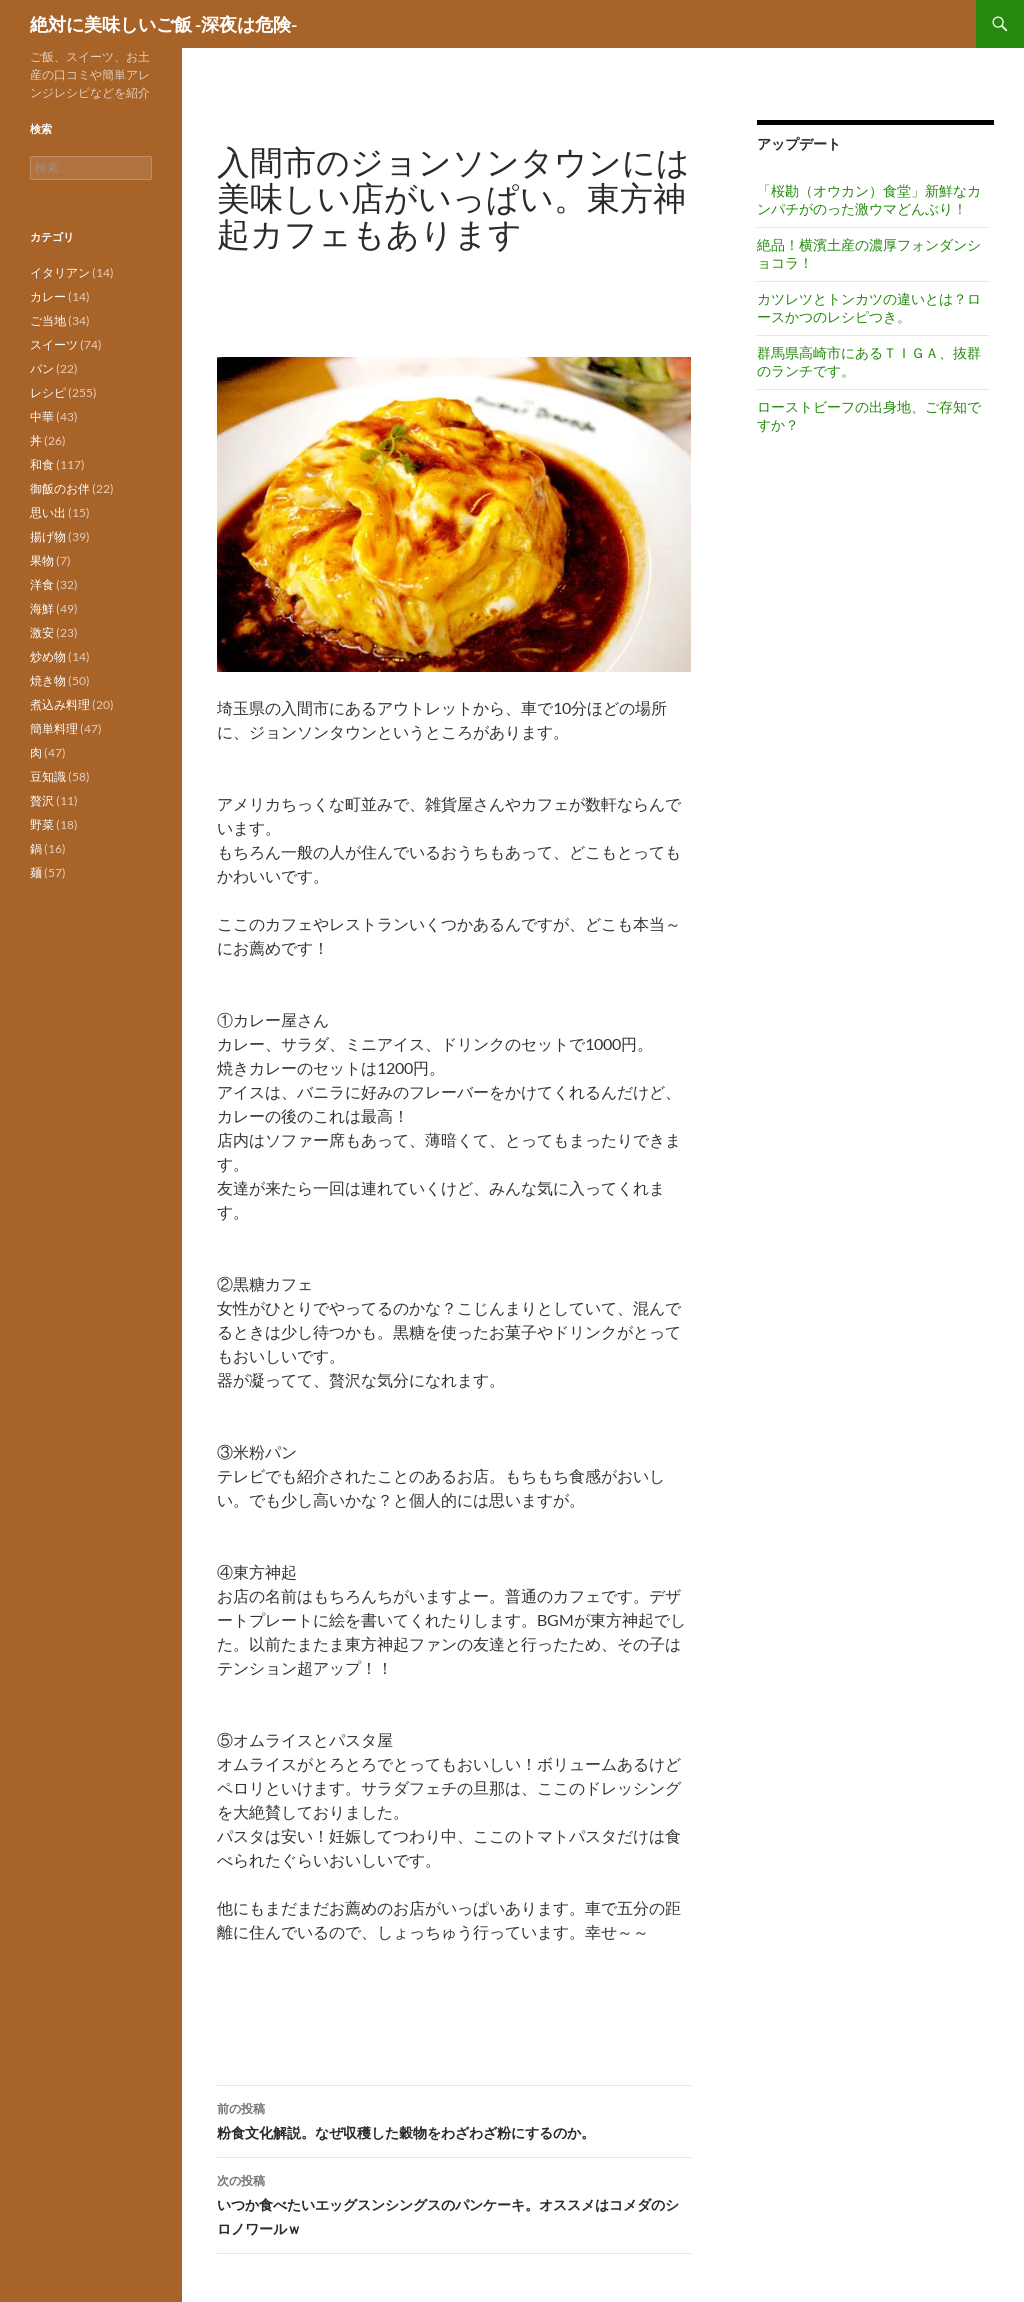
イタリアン (60, 272)
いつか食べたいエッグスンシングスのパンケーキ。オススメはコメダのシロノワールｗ (454, 2203)
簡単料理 (54, 728)
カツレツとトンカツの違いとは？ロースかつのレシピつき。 (869, 307)
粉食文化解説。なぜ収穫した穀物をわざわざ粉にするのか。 (454, 2119)
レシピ (48, 392)
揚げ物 (48, 536)
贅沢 (42, 800)
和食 (42, 464)
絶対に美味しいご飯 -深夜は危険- (163, 24)
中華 (42, 416)
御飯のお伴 (60, 488)
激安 (42, 632)
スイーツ (54, 344)
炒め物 (48, 656)
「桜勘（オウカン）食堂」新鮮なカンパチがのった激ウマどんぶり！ (869, 199)
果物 (42, 560)
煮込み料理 (60, 704)
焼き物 (48, 680)
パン (42, 368)
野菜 (42, 824)
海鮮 (42, 608)
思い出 (48, 512)
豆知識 (48, 776)
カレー (48, 296)
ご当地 (48, 320)
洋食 (42, 584)
